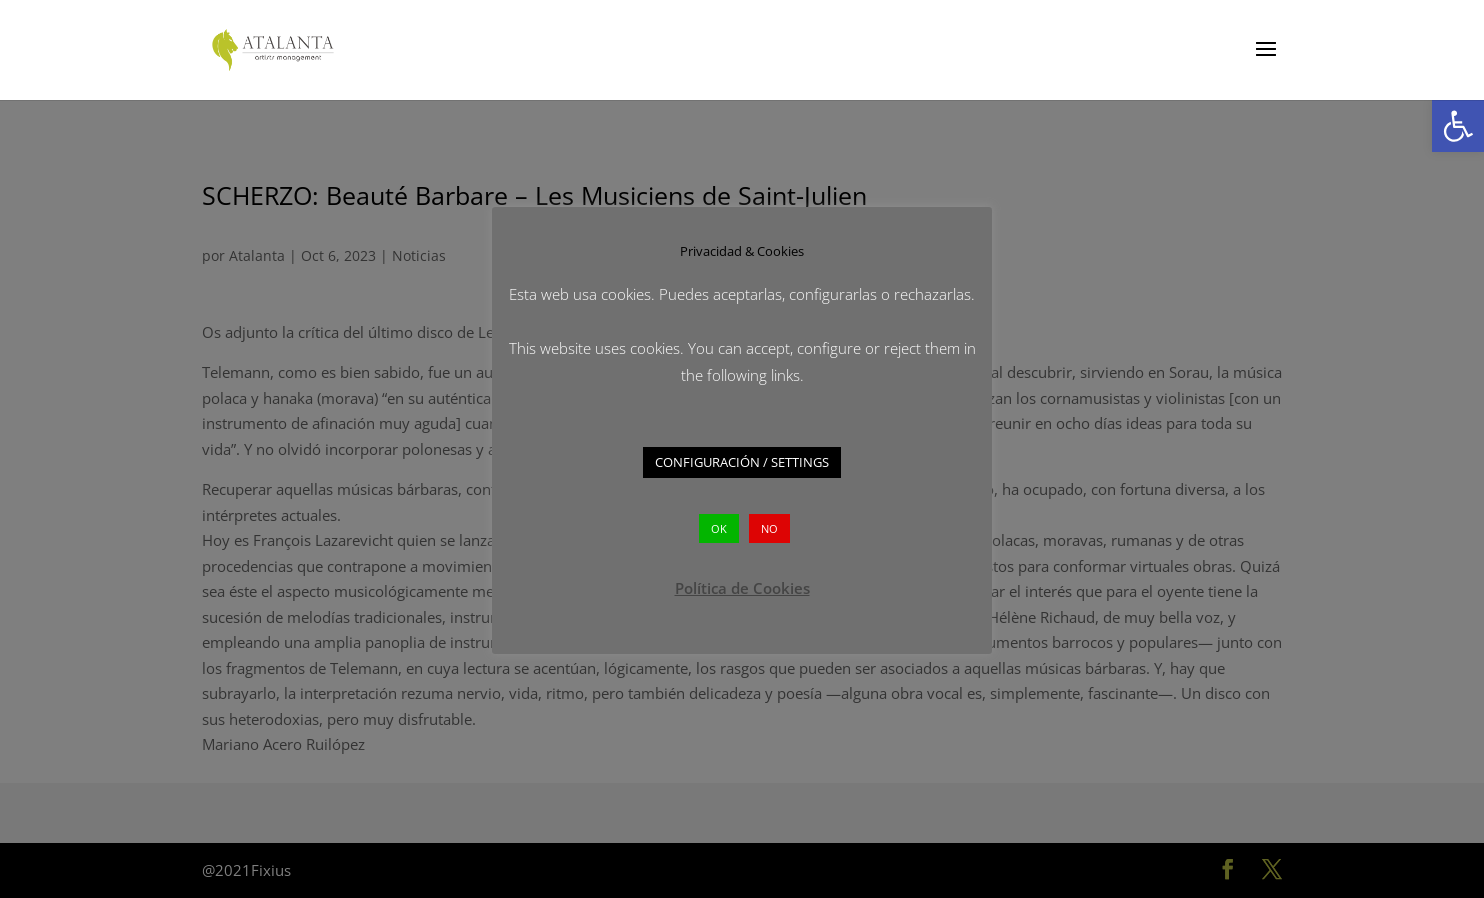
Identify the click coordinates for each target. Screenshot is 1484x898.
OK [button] (719, 528)
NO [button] (769, 528)
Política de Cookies (742, 588)
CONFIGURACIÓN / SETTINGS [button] (742, 462)
